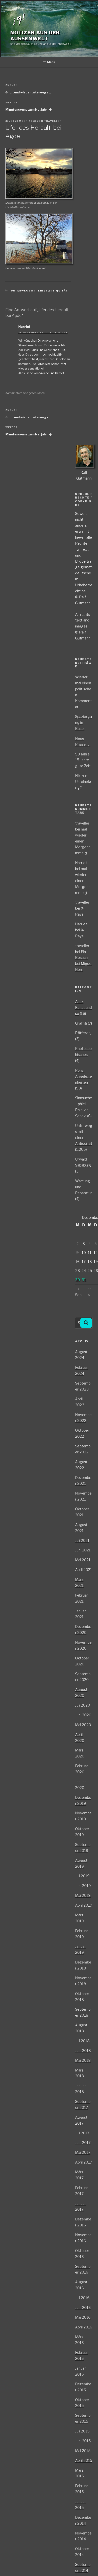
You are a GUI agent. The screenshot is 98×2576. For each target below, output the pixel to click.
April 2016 (83, 2327)
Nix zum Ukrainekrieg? (83, 782)
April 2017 (83, 2162)
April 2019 (83, 1905)
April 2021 (83, 1570)
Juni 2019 (83, 1886)
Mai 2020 (83, 1725)
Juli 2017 (82, 2133)
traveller (53, 121)
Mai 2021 (82, 1560)
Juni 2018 (83, 2051)
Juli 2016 (82, 2298)
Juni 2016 (83, 2307)
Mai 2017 (82, 2152)
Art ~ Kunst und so (83, 1007)
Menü (49, 62)
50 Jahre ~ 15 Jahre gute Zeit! (83, 760)
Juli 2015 (82, 2431)
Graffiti (81, 1023)
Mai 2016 (83, 2317)
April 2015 (83, 2460)
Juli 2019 (82, 1876)
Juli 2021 (82, 1540)
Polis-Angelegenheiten (83, 1076)
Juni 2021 (83, 1550)
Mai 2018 (83, 2060)
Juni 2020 (83, 1715)
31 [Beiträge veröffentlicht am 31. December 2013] (84, 1280)
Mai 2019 (83, 1895)
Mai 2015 (83, 2451)
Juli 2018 (82, 2041)
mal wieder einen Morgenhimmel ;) (83, 841)
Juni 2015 (83, 2441)
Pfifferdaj (83, 1033)
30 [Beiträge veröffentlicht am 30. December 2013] (77, 1280)
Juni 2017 (83, 2143)
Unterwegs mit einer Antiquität (39, 290)
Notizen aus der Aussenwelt (35, 36)
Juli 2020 (82, 1705)
